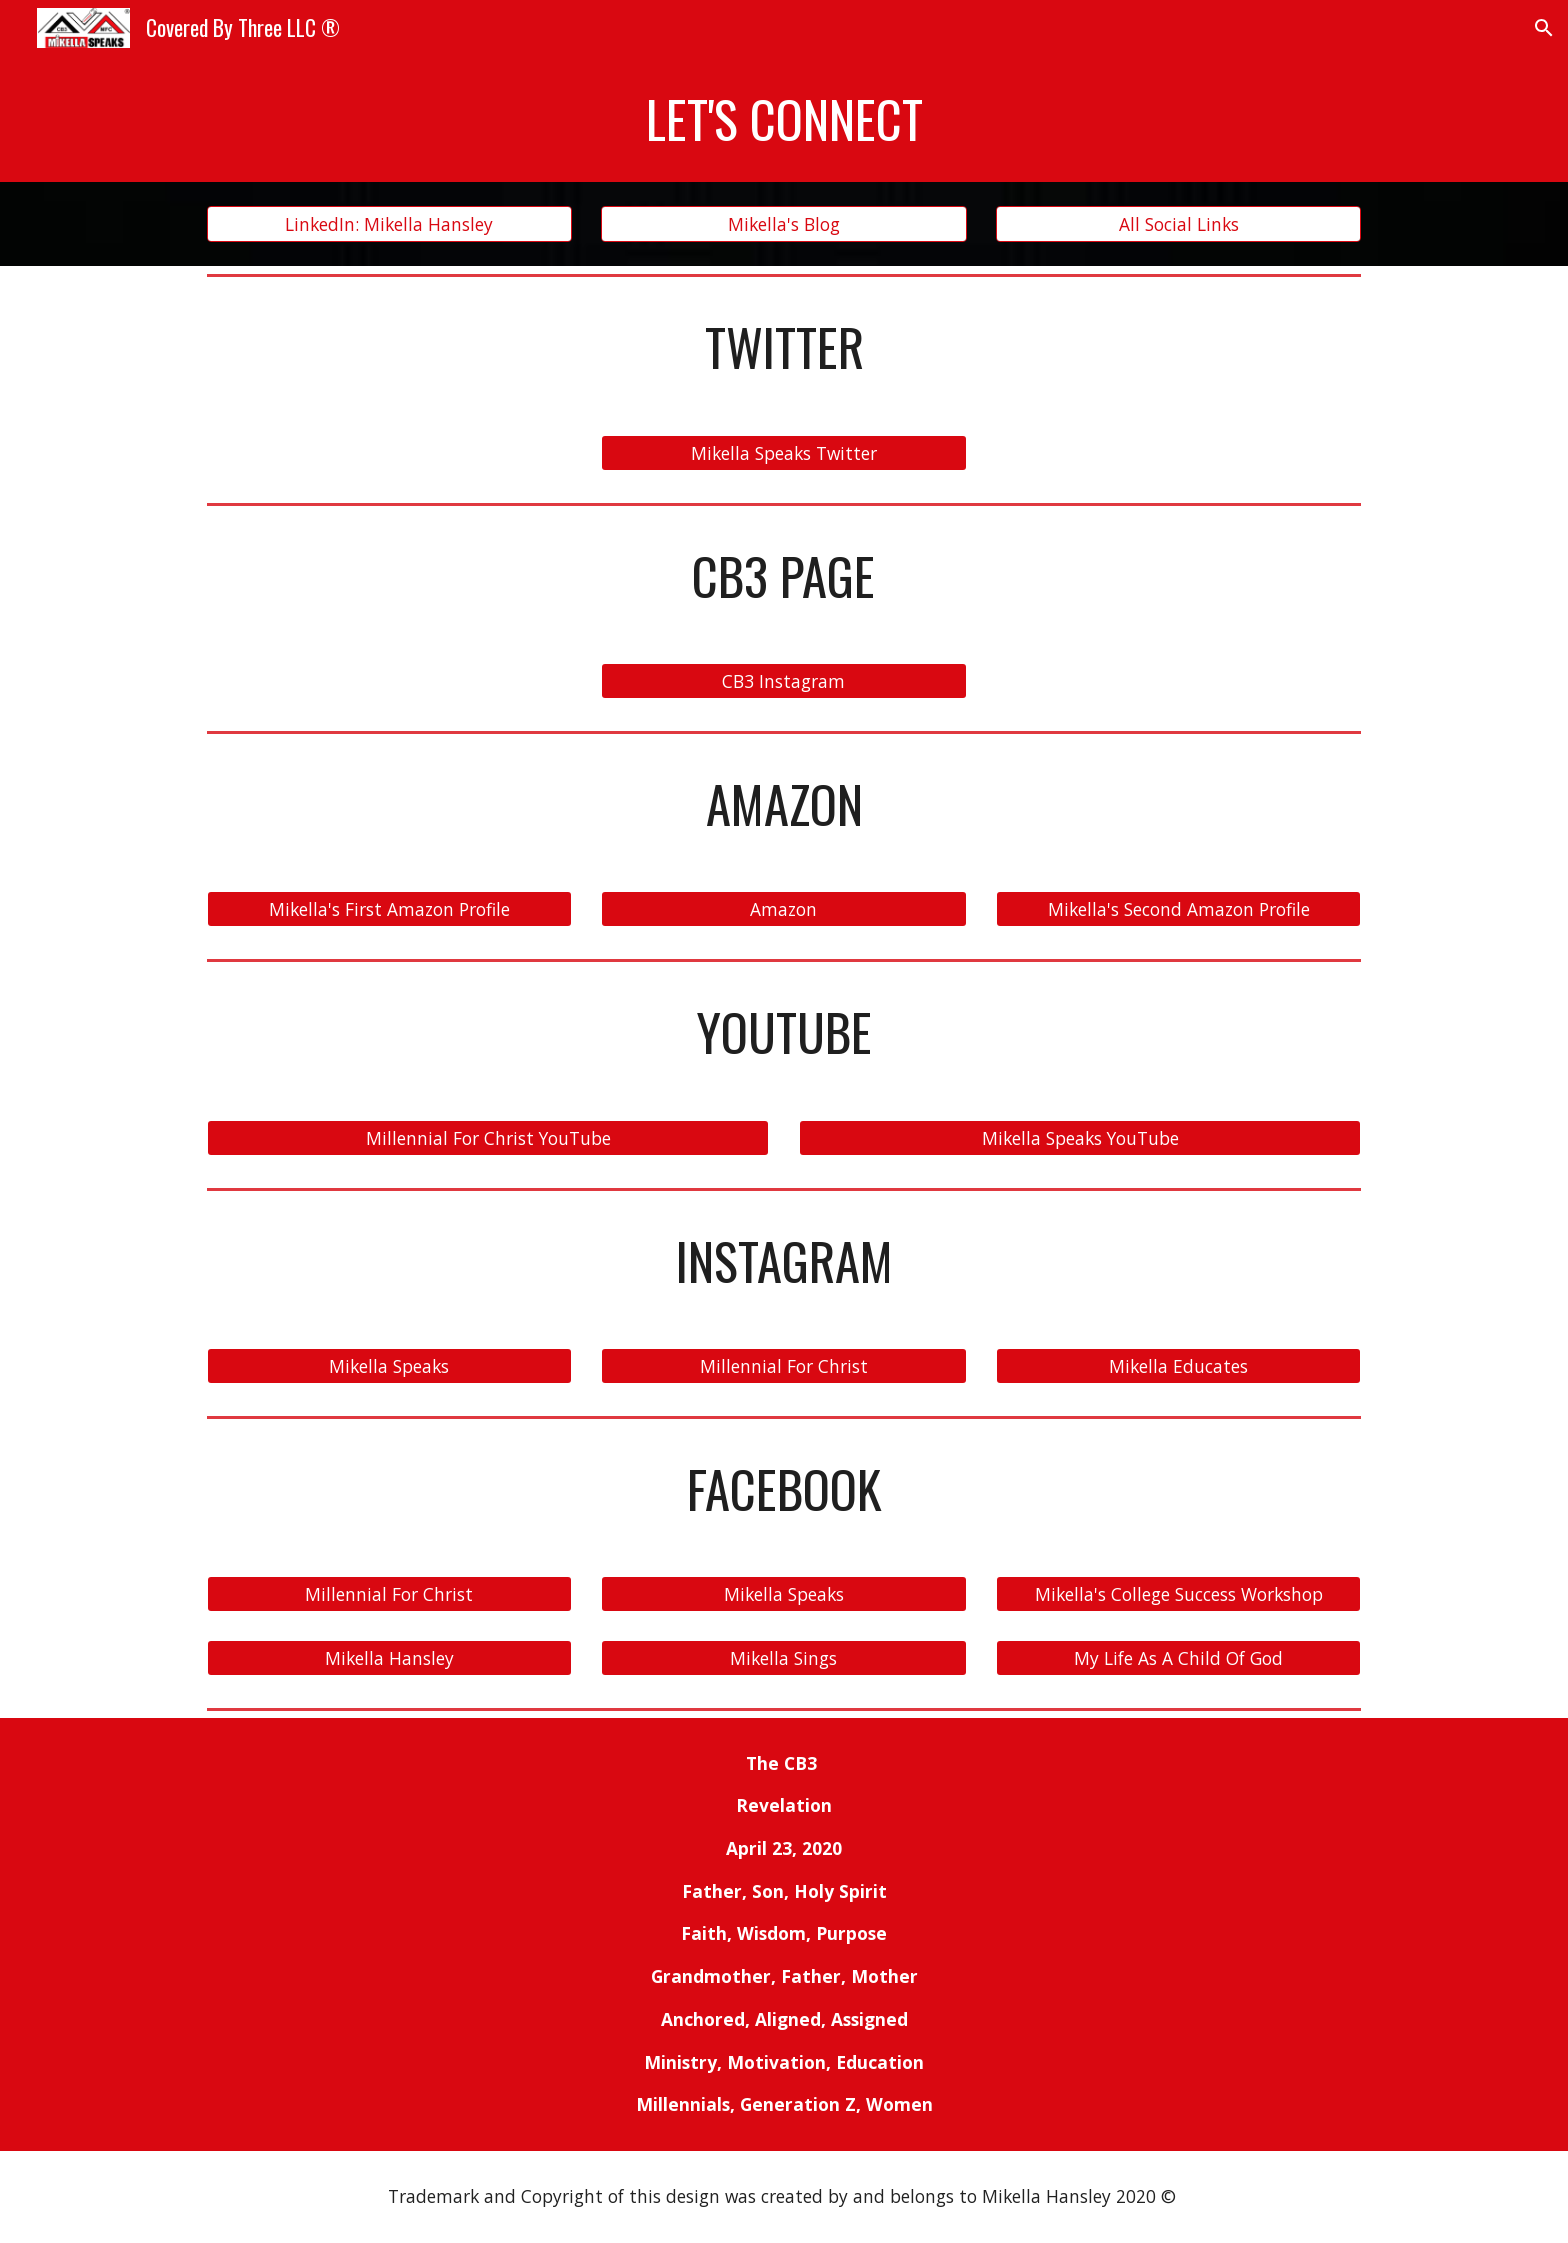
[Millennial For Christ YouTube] (488, 1137)
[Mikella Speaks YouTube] (1080, 1137)
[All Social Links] (1178, 224)
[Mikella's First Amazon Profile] (389, 909)
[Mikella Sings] (783, 1657)
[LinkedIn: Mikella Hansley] (389, 224)
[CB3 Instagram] (783, 681)
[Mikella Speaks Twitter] (783, 452)
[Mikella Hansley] (389, 1657)
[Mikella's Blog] (783, 224)
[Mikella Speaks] (389, 1366)
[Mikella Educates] (1178, 1366)
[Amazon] (783, 909)
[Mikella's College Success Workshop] (1178, 1594)
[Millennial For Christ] (783, 1366)
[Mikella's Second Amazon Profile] (1178, 909)
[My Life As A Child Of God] (1178, 1657)
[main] (784, 119)
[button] (1544, 28)
